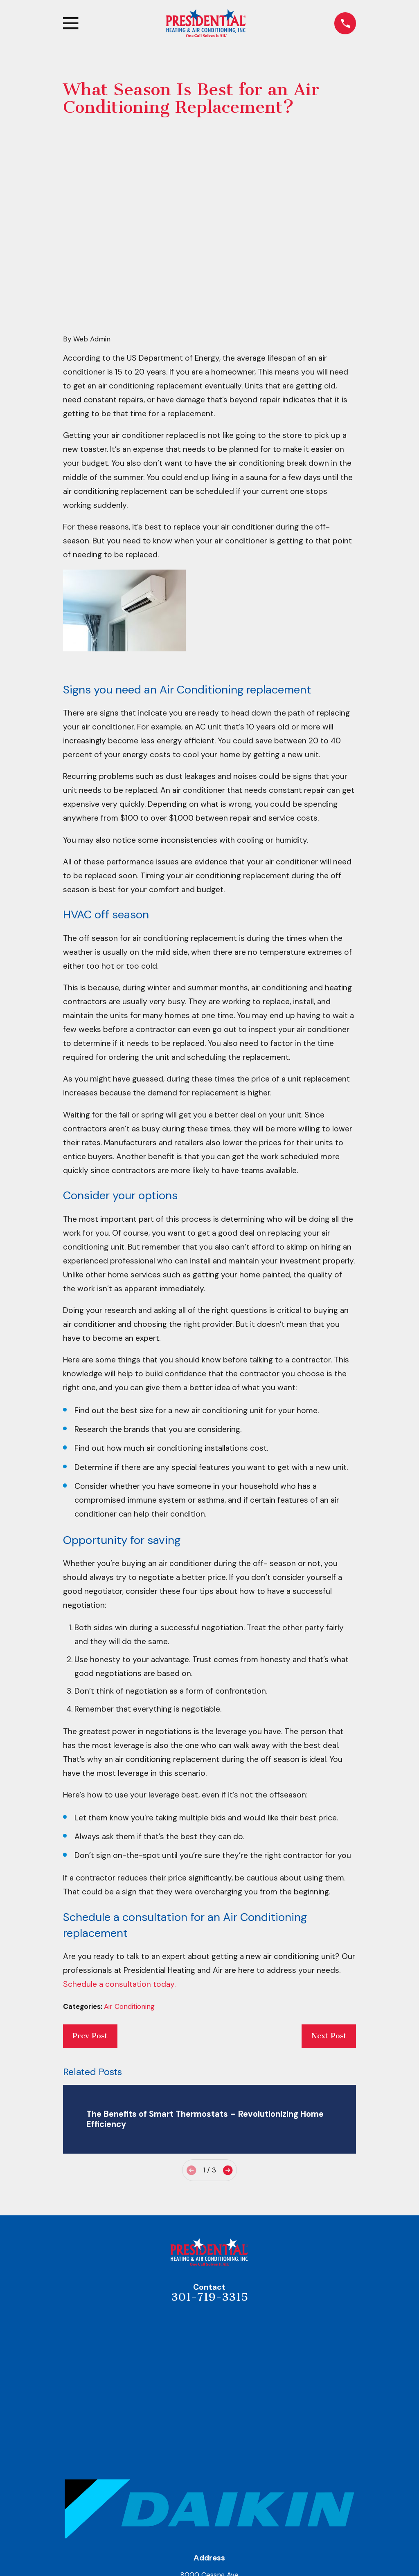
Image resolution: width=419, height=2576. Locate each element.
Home (209, 2515)
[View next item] (227, 2043)
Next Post (329, 1909)
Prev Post (90, 1909)
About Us (209, 2533)
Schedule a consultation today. (119, 1857)
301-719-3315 (209, 2170)
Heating (209, 2552)
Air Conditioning (129, 1879)
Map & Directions (209, 2472)
